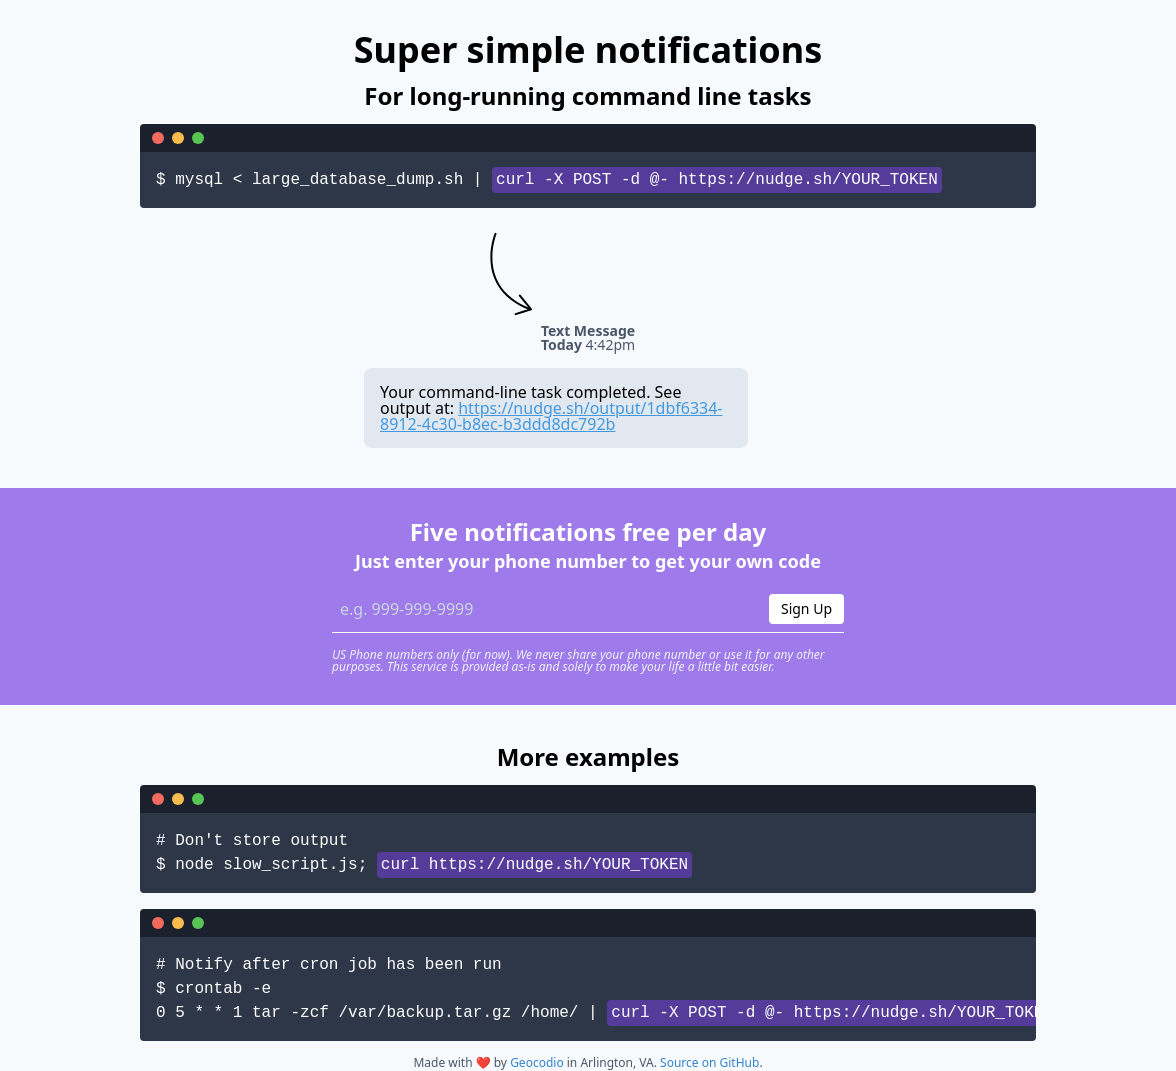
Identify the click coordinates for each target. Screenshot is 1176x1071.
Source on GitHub (709, 1062)
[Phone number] (544, 609)
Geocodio (537, 1062)
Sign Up (806, 608)
